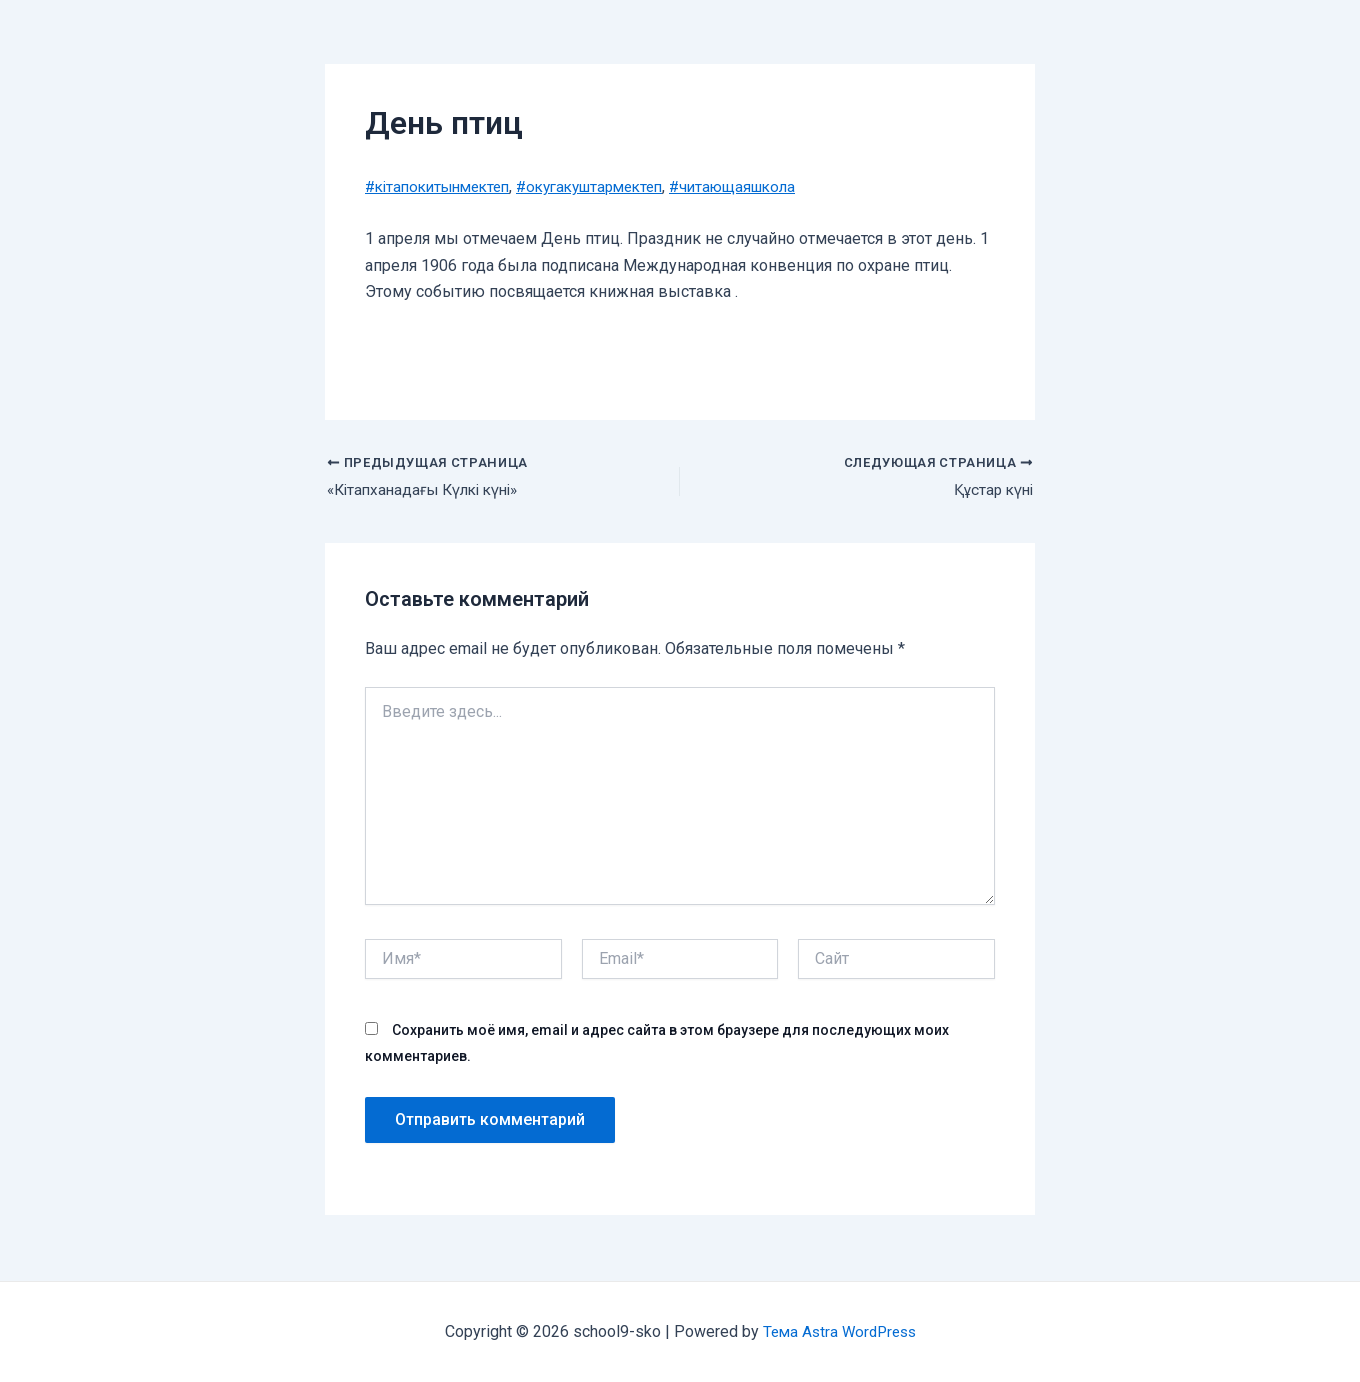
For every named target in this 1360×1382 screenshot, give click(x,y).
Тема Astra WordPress (839, 1331)
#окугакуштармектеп (610, 186)
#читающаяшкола (765, 186)
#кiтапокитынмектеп (444, 186)
